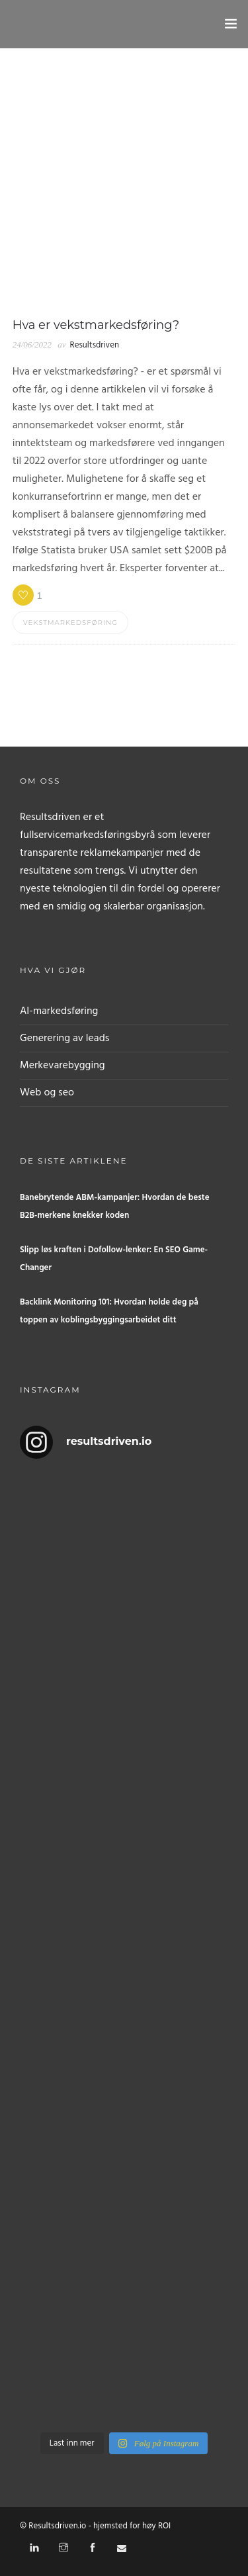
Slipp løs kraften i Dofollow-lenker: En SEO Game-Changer (114, 1259)
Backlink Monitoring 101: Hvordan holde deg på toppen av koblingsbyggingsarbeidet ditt (109, 1311)
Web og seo (47, 1092)
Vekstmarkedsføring (70, 622)
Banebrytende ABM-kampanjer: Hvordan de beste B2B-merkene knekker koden (115, 1206)
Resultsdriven (94, 345)
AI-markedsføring (59, 1011)
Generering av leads (64, 1038)
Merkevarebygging (62, 1065)
